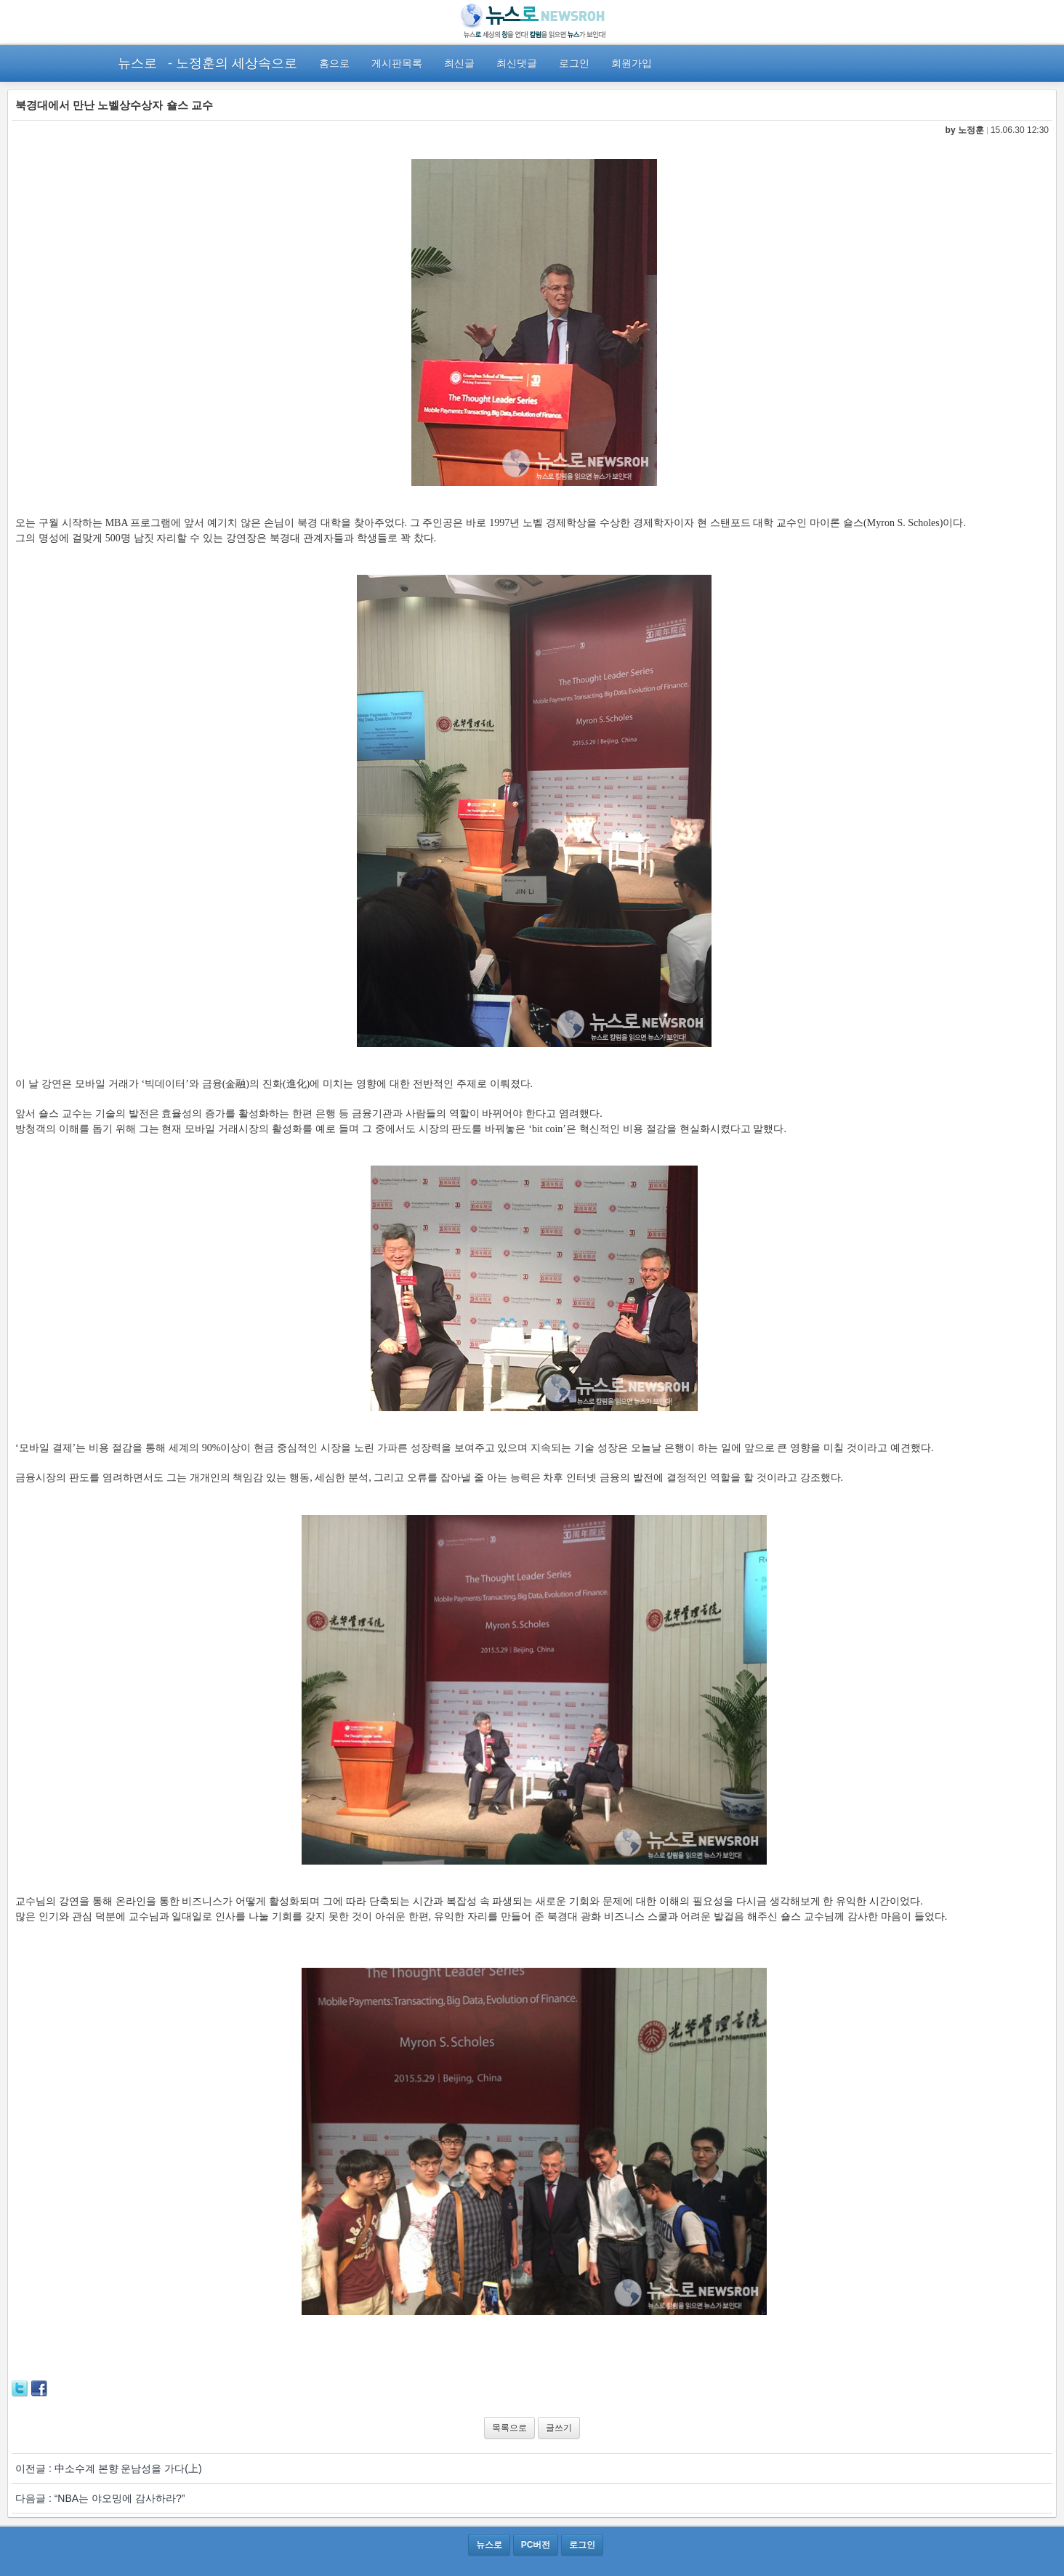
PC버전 (536, 2545)
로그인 (574, 63)
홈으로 (334, 63)
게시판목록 (396, 63)
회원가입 (631, 63)
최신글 (459, 63)
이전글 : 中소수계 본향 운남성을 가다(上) (108, 2468)
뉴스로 (137, 63)
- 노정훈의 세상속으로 (232, 63)
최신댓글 (516, 63)
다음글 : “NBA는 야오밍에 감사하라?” (100, 2498)
